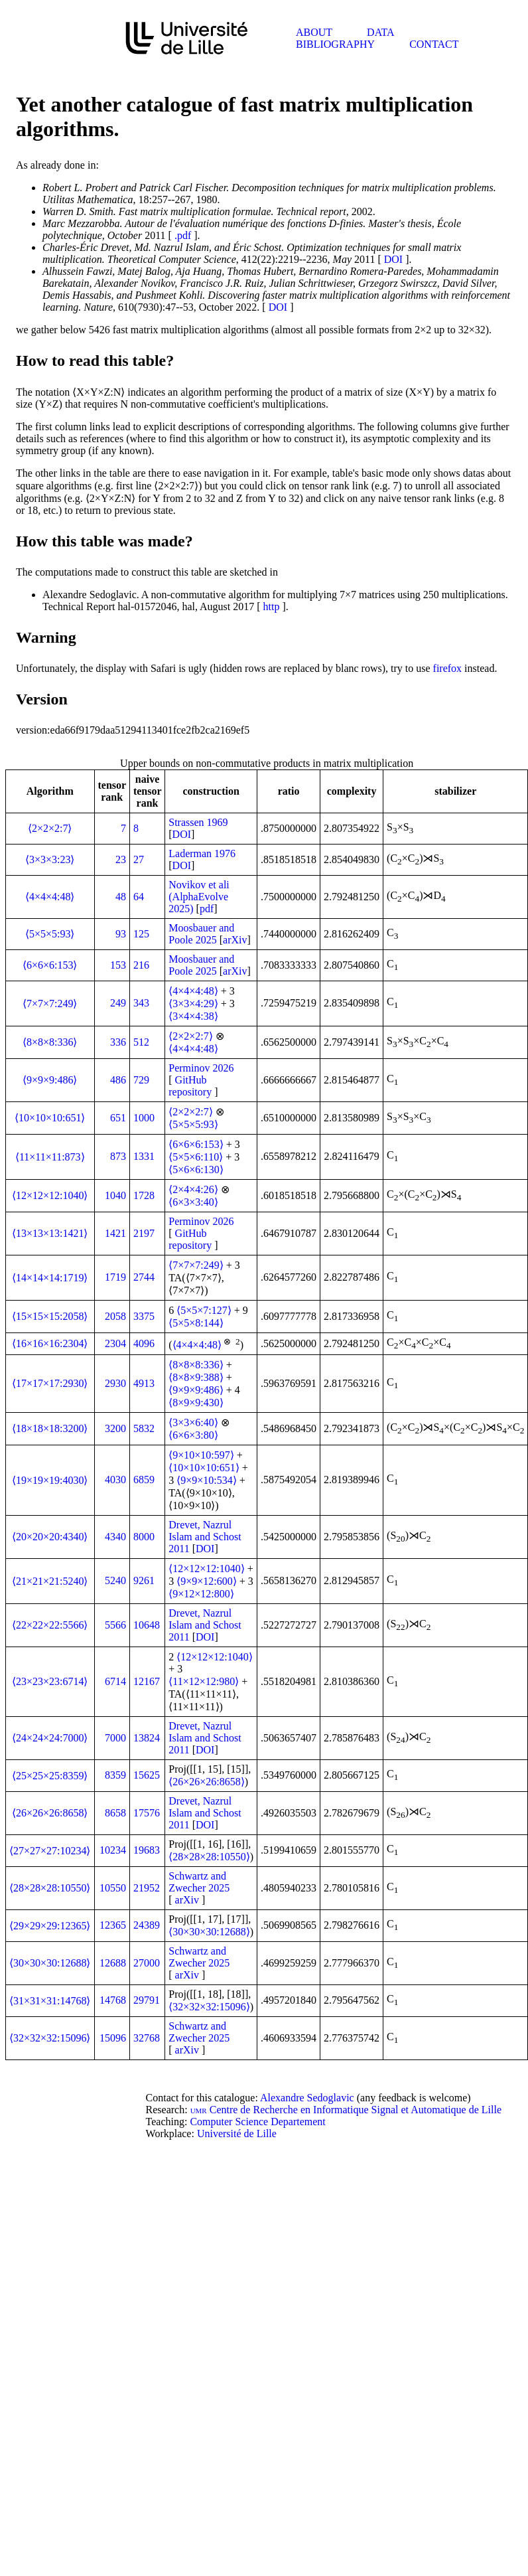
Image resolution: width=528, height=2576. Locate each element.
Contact (433, 44)
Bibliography (335, 44)
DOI (393, 259)
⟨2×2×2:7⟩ (50, 828)
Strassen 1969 (198, 822)
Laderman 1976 (201, 853)
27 (138, 859)
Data (380, 32)
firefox (447, 668)
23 (120, 859)
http (271, 606)
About (314, 32)
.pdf (182, 235)
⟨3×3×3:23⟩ (50, 859)
